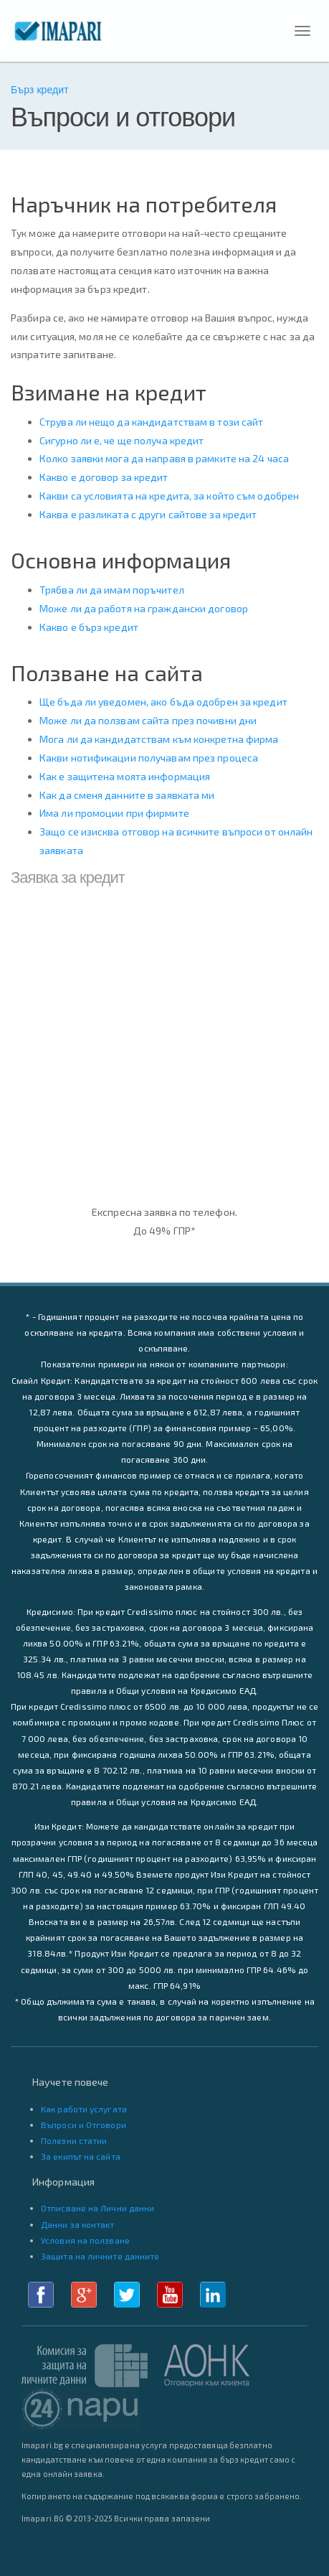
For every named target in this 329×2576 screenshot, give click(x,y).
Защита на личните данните (100, 2256)
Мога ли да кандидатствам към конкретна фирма (158, 739)
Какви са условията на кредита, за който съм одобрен (169, 496)
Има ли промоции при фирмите (114, 813)
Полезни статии (74, 2140)
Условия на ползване (85, 2240)
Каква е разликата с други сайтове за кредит (148, 514)
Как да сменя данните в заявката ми (126, 795)
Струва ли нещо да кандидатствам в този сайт (151, 422)
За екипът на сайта (80, 2156)
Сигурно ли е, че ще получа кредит (121, 440)
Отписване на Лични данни (97, 2208)
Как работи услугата (84, 2109)
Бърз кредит (40, 89)
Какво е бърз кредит (88, 627)
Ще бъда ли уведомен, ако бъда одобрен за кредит (163, 701)
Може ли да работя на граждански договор (143, 608)
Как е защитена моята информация (124, 776)
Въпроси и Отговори (83, 2125)
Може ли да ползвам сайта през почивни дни (148, 720)
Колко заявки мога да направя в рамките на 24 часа (164, 458)
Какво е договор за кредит (103, 477)
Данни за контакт (78, 2224)
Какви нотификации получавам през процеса (148, 757)
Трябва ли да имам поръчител (111, 590)
